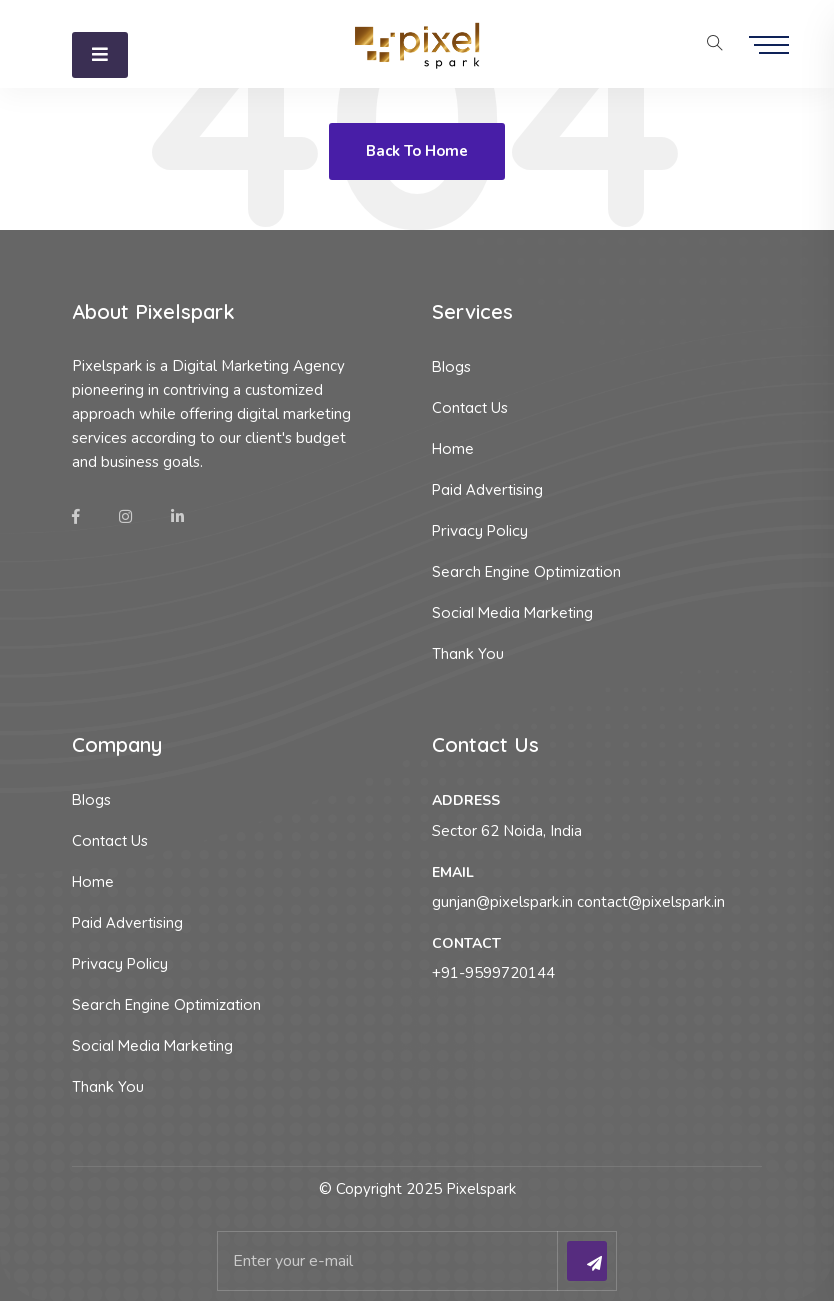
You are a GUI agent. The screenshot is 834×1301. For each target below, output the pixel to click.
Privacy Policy (480, 530)
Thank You (468, 653)
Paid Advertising (487, 489)
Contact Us (470, 407)
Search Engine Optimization (526, 571)
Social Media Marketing (512, 612)
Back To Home (417, 151)
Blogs (451, 366)
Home (453, 448)
